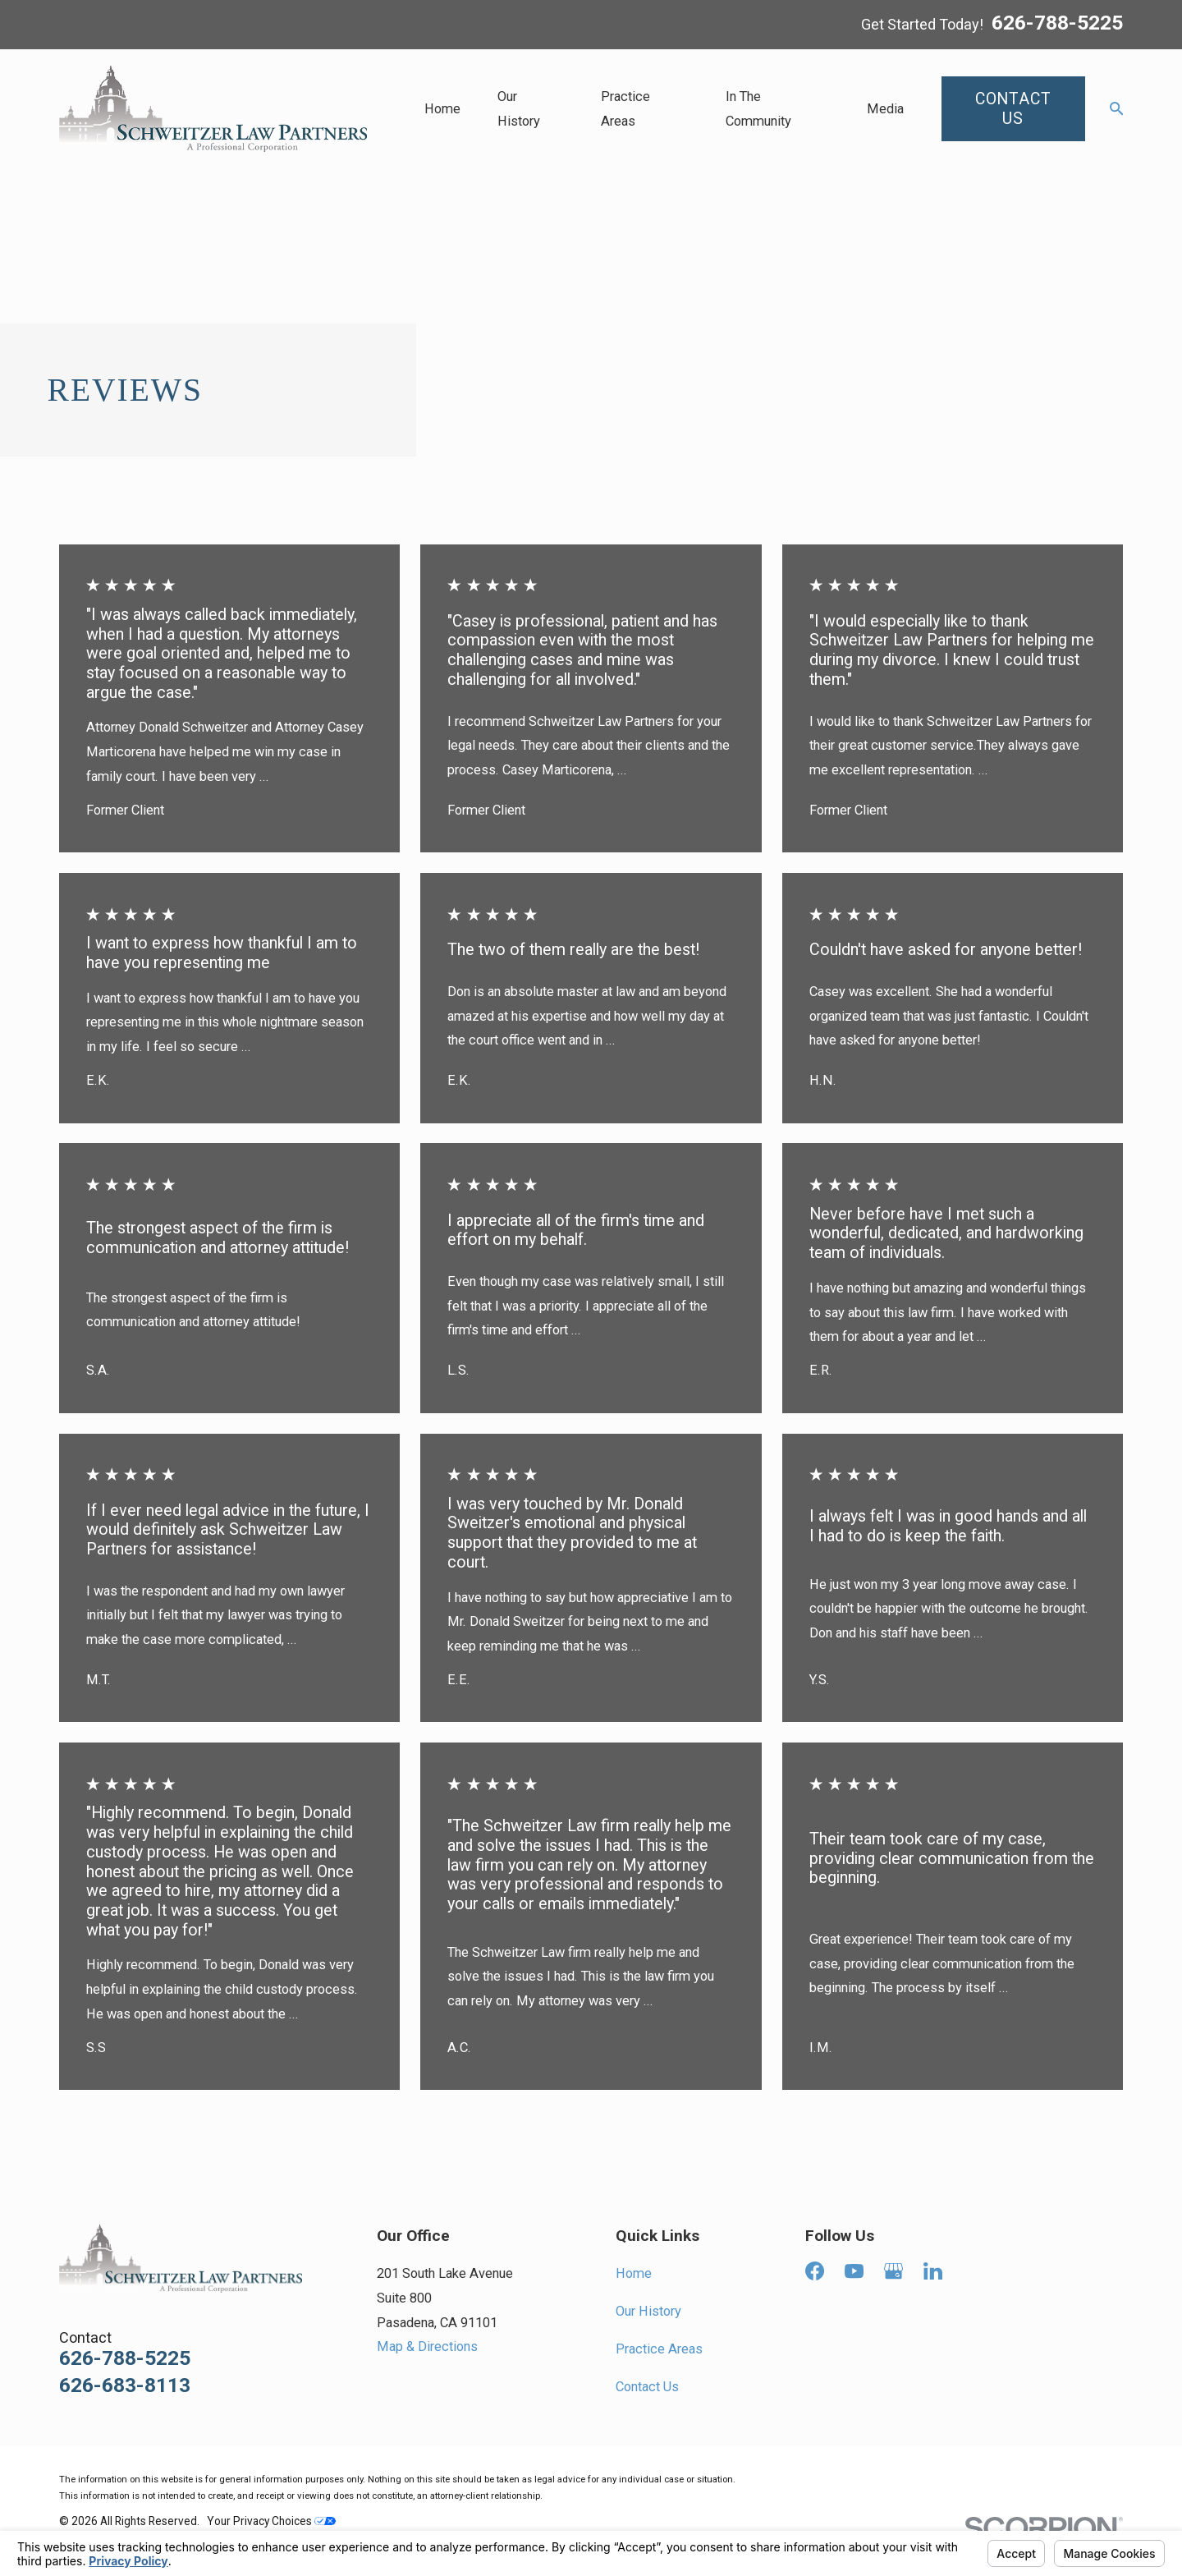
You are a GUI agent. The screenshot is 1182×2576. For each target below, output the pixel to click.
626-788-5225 (1057, 23)
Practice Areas (659, 2349)
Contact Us (647, 2387)
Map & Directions (427, 2346)
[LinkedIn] (932, 2270)
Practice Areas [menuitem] (625, 109)
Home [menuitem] (442, 109)
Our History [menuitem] (518, 109)
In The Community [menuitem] (758, 109)
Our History (648, 2311)
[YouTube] (854, 2270)
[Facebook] (814, 2270)
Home (634, 2273)
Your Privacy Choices (271, 2521)
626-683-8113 (124, 2386)
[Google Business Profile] (893, 2270)
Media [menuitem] (885, 109)
